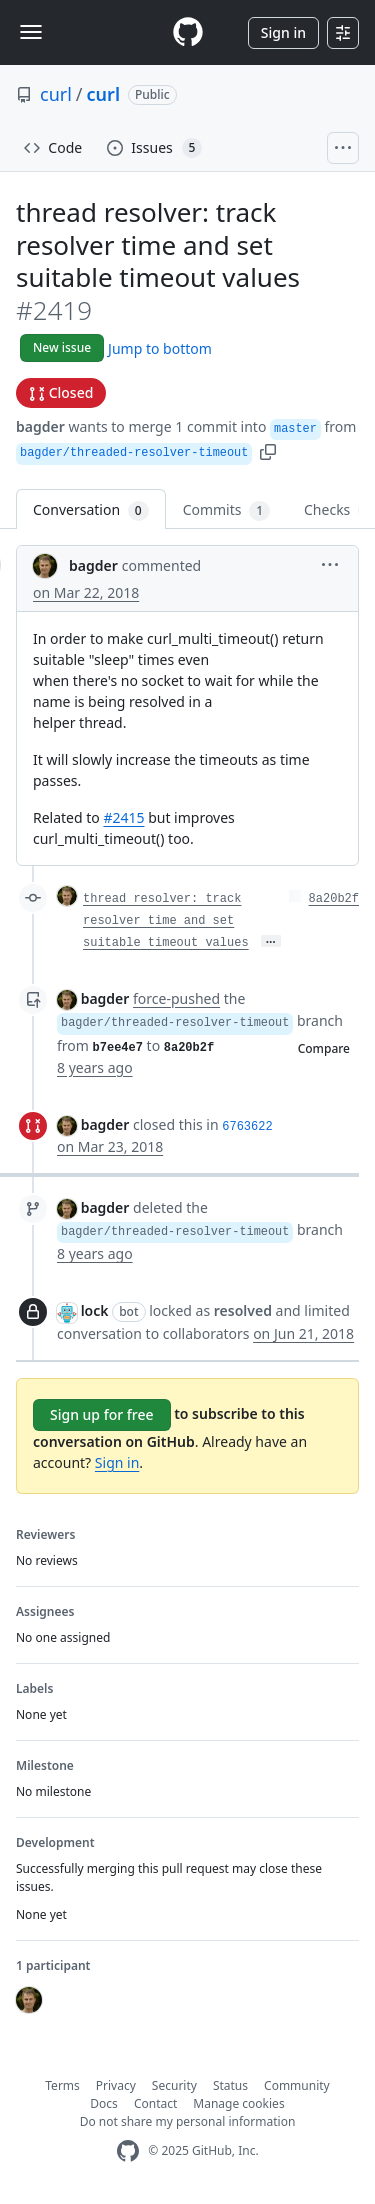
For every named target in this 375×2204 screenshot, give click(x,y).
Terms (62, 2085)
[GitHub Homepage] (128, 2151)
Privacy (116, 2085)
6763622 (247, 1127)
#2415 (123, 817)
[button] (268, 450)
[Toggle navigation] (31, 32)
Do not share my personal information (188, 2121)
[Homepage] (188, 32)
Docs (104, 2103)
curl (56, 94)
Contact (155, 2103)
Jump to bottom (160, 348)
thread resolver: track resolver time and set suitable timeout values (166, 921)
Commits (226, 510)
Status (230, 2085)
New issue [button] (62, 347)
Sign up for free (102, 1414)
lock (95, 1310)
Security (174, 2085)
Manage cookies (238, 2103)
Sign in (283, 32)
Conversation (91, 510)
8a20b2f (334, 899)
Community (297, 2085)
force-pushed (176, 998)
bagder (40, 426)
